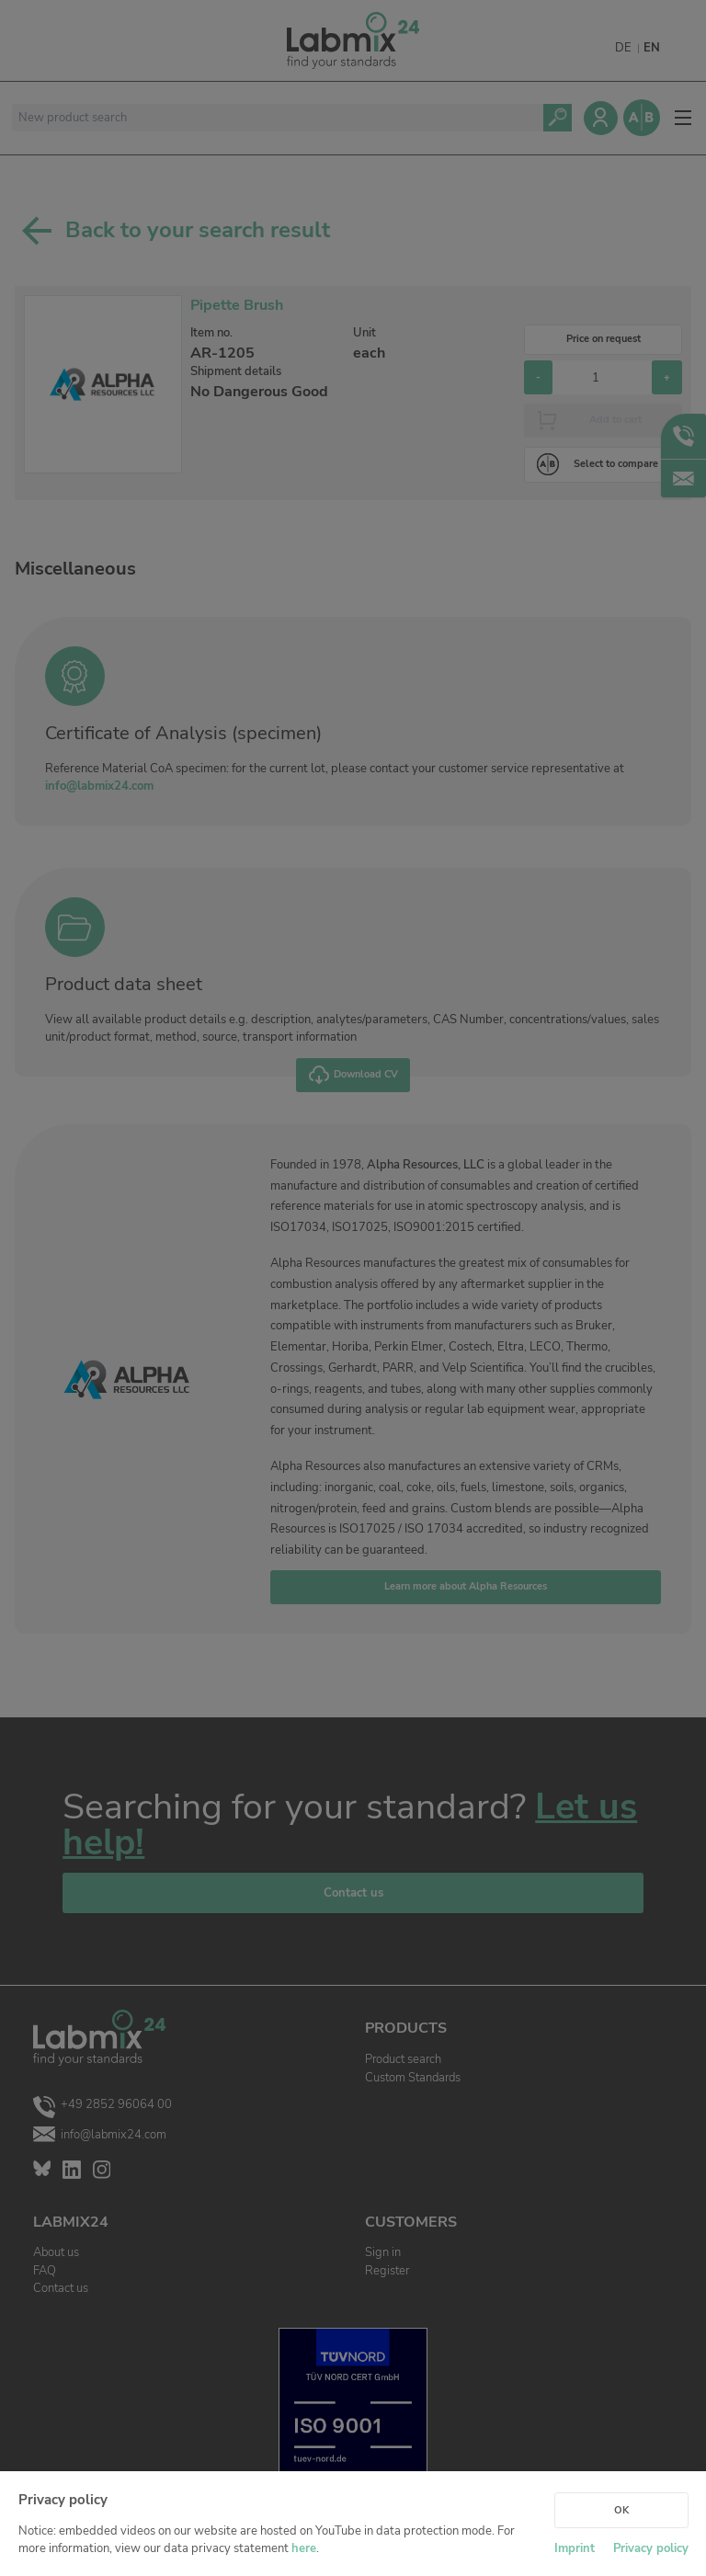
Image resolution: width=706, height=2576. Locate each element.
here (303, 2548)
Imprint (574, 2548)
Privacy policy (651, 2548)
